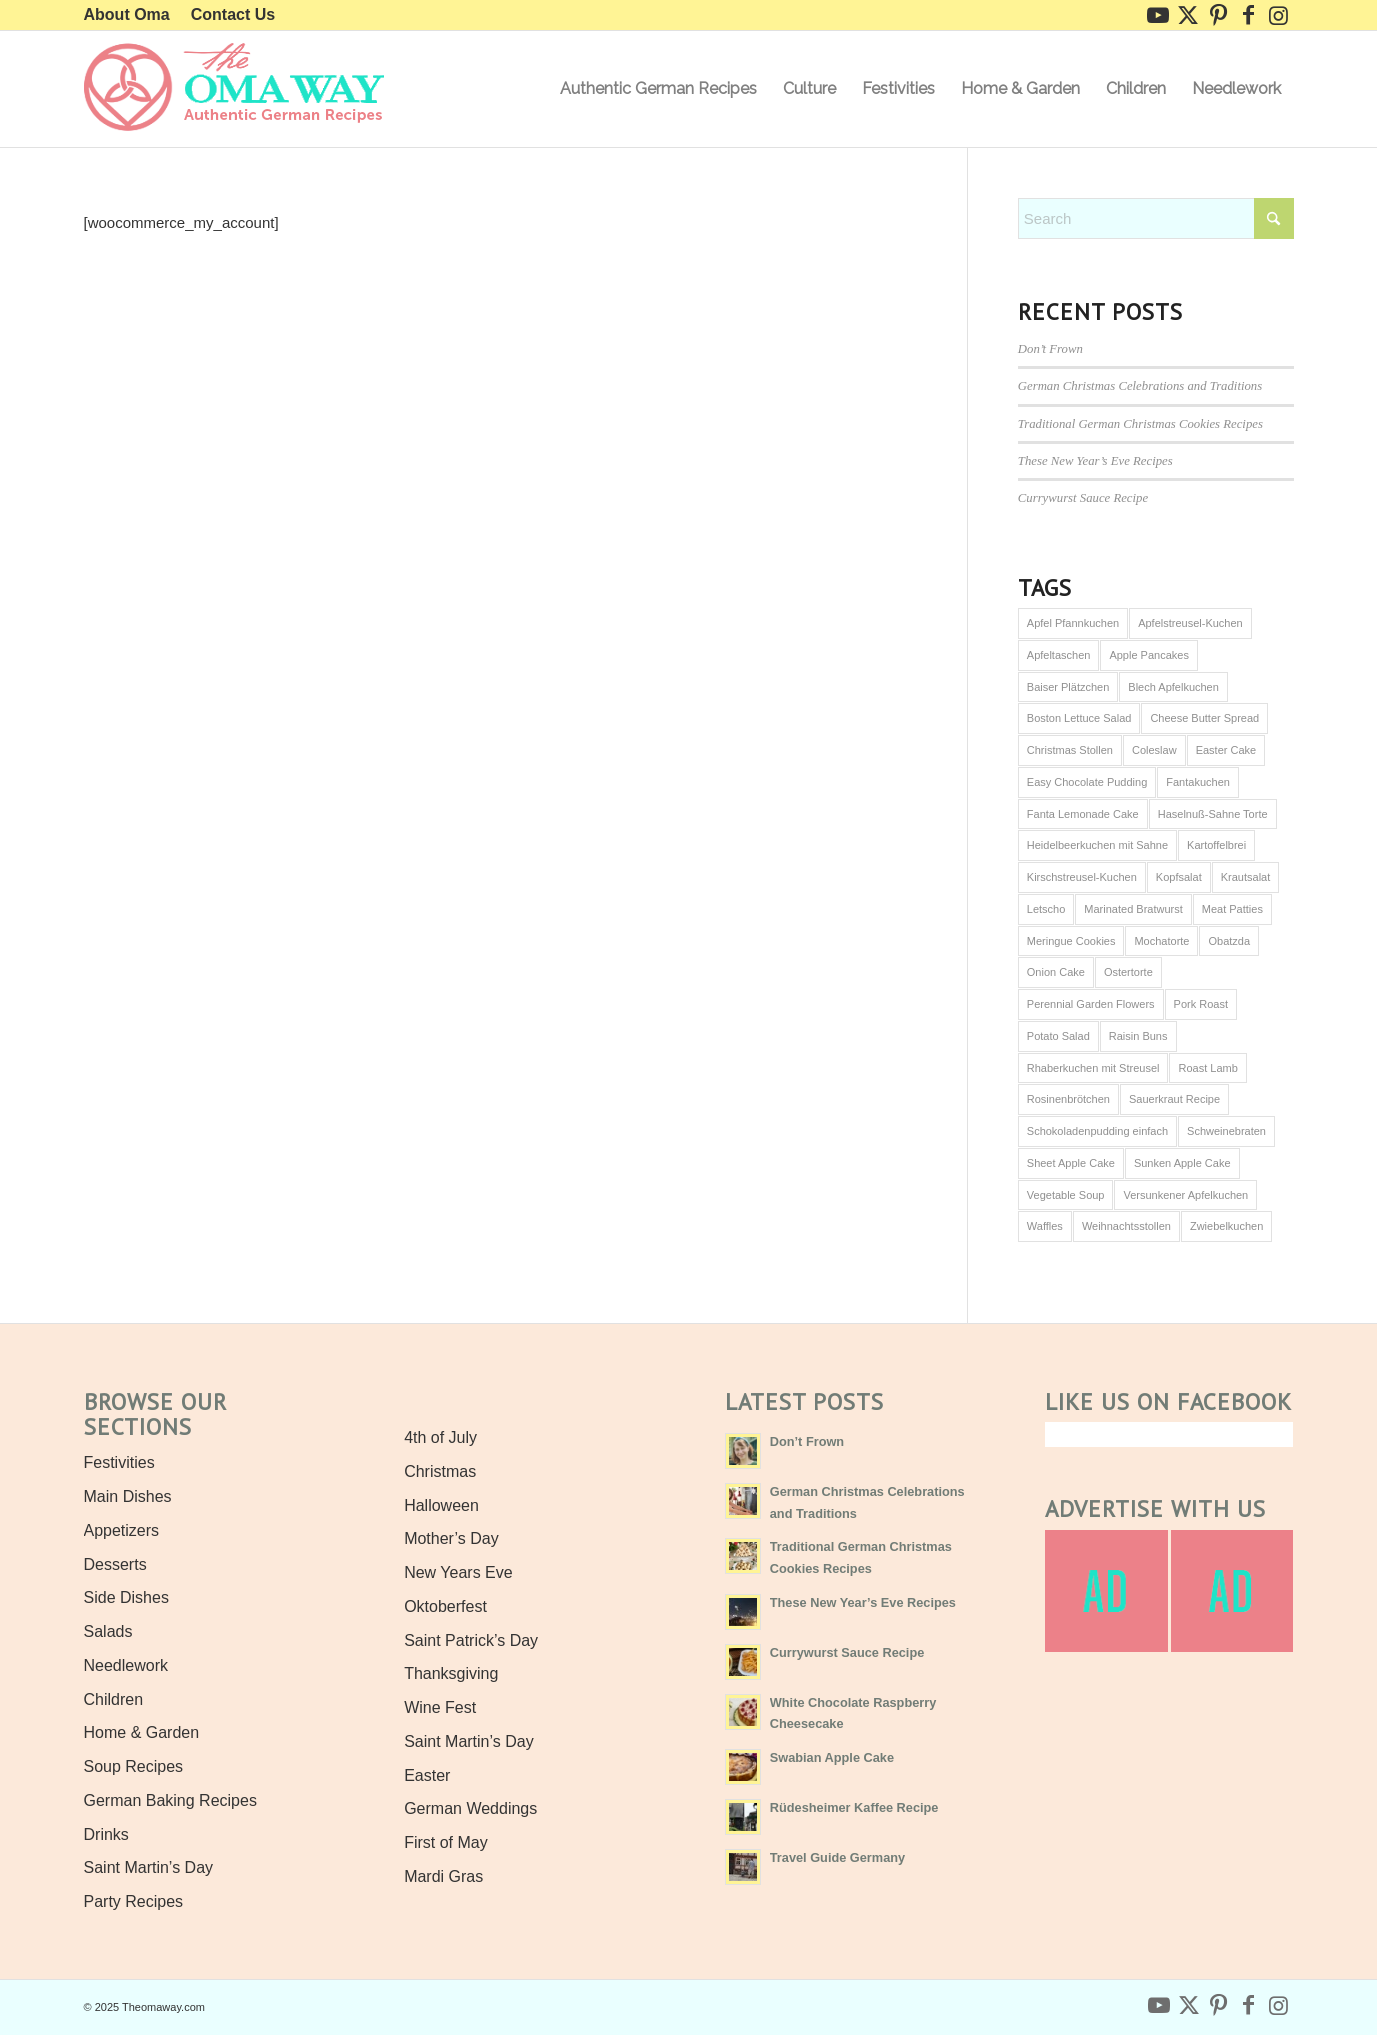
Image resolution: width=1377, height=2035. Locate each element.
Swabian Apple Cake (832, 1757)
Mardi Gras (443, 1876)
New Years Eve (458, 1572)
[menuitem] (132, 15)
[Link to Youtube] (1158, 15)
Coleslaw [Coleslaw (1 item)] (1154, 750)
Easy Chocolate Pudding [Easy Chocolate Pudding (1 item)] (1087, 782)
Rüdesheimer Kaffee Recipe (854, 1807)
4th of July (440, 1437)
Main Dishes (128, 1496)
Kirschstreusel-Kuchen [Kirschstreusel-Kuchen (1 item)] (1082, 877)
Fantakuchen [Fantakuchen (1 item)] (1198, 782)
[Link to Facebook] (1248, 15)
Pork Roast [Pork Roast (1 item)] (1201, 1004)
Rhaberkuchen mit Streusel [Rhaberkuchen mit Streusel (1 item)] (1093, 1068)
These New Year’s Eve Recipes (1095, 461)
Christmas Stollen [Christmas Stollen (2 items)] (1070, 750)
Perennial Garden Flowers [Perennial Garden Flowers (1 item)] (1091, 1004)
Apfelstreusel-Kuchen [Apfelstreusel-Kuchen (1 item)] (1190, 623)
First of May (446, 1842)
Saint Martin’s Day (149, 1867)
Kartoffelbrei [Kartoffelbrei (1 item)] (1216, 845)
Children (114, 1699)
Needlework (126, 1665)
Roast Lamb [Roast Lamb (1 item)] (1207, 1068)
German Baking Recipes (170, 1800)
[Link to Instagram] (1279, 15)
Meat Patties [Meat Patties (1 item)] (1232, 909)
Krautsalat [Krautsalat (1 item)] (1246, 877)
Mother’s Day (451, 1538)
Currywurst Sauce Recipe (1083, 498)
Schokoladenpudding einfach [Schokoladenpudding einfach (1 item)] (1097, 1131)
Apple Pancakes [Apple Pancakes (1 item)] (1149, 655)
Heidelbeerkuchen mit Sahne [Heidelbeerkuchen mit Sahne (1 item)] (1097, 845)
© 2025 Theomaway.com (144, 2007)
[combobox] (1156, 218)
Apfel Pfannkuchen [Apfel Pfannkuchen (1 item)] (1073, 623)
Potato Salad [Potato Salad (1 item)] (1058, 1036)
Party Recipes (134, 1901)
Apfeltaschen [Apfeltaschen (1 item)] (1059, 655)
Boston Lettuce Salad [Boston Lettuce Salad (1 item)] (1079, 718)
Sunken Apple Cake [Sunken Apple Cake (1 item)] (1182, 1163)
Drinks (106, 1834)
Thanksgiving (451, 1673)
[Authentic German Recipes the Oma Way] (234, 89)
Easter (427, 1775)
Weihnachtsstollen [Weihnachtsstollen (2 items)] (1126, 1226)
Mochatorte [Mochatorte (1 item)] (1161, 941)
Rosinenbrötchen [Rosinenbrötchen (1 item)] (1068, 1099)
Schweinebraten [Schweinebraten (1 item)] (1226, 1131)
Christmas (440, 1471)
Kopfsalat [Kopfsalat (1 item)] (1179, 877)
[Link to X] (1188, 15)
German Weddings (470, 1808)
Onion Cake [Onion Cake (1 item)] (1056, 972)
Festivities (119, 1462)
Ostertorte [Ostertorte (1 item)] (1128, 972)
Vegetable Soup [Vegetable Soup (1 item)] (1066, 1195)
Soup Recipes (134, 1766)
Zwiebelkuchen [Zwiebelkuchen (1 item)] (1226, 1226)
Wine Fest (440, 1707)
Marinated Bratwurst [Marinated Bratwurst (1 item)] (1133, 909)
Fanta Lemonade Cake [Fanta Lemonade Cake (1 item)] (1083, 814)
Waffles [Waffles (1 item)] (1045, 1226)
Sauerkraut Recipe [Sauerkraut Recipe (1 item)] (1174, 1099)
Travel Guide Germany (837, 1857)
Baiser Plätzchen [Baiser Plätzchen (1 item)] (1068, 687)
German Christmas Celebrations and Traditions (1140, 386)
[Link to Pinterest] (1218, 15)
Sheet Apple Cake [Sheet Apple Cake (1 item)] (1071, 1163)
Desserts (115, 1564)
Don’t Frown (1050, 349)
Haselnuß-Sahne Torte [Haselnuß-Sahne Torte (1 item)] (1213, 814)
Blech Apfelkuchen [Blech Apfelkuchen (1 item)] (1173, 687)
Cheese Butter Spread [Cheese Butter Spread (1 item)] (1204, 718)
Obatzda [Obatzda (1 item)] (1229, 941)
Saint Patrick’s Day (471, 1640)
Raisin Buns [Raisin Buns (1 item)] (1138, 1036)
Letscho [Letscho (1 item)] (1046, 909)
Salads (108, 1631)
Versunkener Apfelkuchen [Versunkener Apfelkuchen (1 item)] (1185, 1195)
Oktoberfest (445, 1606)
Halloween (441, 1505)
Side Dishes (126, 1597)
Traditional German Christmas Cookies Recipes (1140, 424)
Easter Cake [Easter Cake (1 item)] (1226, 750)
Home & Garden (142, 1732)
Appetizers (122, 1530)
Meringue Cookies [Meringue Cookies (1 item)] (1071, 941)
